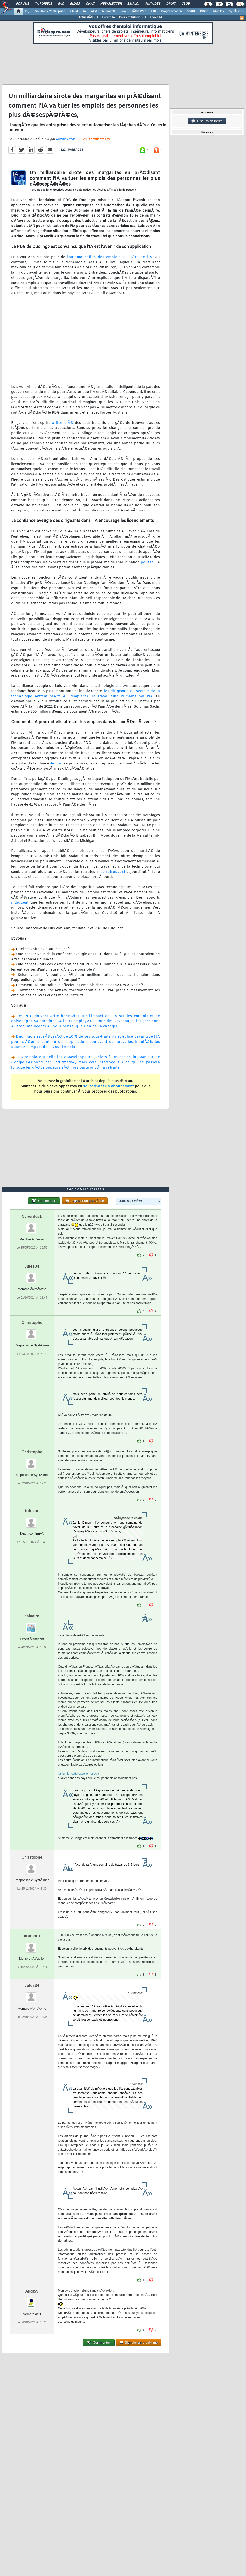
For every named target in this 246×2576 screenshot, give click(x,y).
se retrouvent (113, 872)
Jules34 (32, 1266)
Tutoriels (44, 4)
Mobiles (218, 11)
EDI (153, 11)
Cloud (74, 11)
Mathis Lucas (65, 139)
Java (123, 11)
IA (84, 11)
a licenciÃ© (62, 423)
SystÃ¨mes (236, 11)
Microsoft (108, 11)
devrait (56, 763)
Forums (23, 4)
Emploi (133, 4)
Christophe (31, 1322)
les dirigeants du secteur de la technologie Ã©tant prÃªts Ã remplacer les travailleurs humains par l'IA (85, 694)
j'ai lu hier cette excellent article (78, 1773)
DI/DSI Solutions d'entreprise (45, 11)
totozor (32, 1511)
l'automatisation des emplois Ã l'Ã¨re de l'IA (109, 257)
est (118, 686)
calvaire (32, 1616)
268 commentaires (96, 139)
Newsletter (111, 4)
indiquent (20, 902)
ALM (94, 11)
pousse (147, 562)
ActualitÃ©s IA (88, 17)
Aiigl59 (31, 2291)
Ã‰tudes (153, 4)
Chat (90, 4)
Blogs (75, 4)
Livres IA (156, 17)
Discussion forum (206, 121)
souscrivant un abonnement (108, 1086)
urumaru (32, 1936)
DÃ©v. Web (138, 11)
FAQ (61, 4)
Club (185, 4)
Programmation (171, 11)
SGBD (191, 11)
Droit (171, 4)
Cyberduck (32, 1216)
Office (204, 11)
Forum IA (108, 17)
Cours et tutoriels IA (132, 17)
